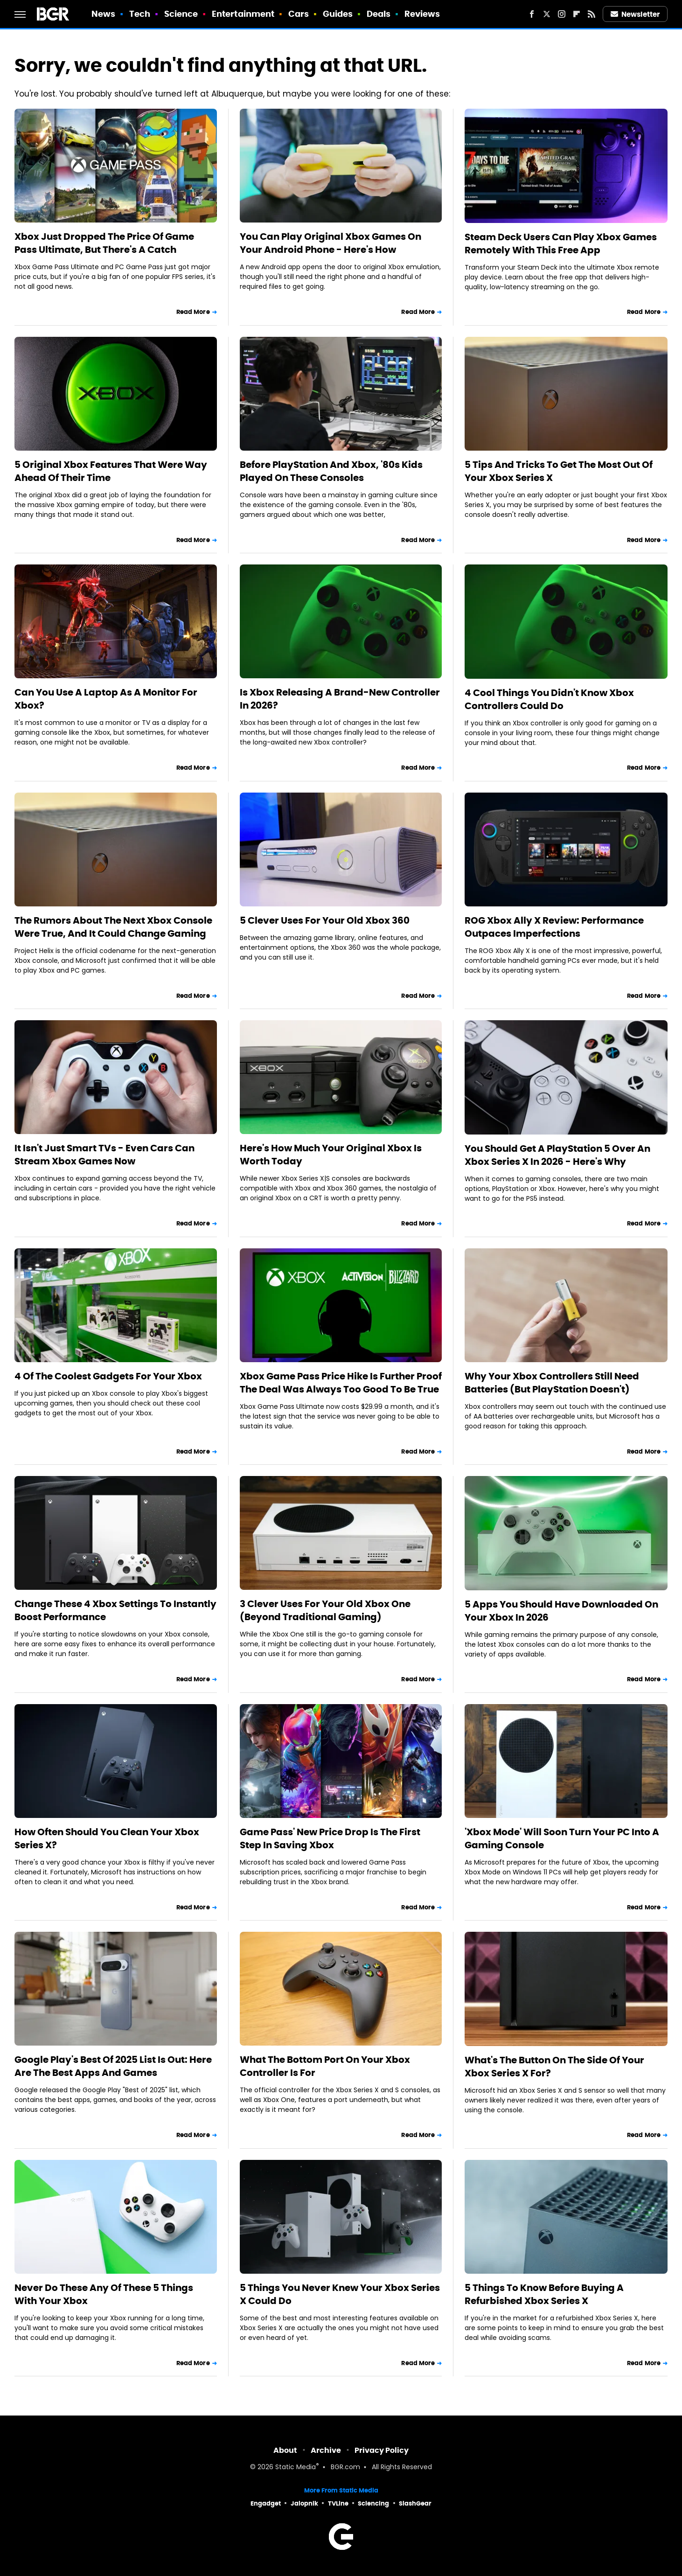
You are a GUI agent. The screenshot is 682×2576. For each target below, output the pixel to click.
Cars (298, 13)
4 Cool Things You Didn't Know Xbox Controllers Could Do (549, 699)
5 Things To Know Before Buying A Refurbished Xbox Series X (544, 2294)
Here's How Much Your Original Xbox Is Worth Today (331, 1154)
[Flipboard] (576, 14)
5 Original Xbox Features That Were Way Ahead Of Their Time (110, 471)
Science (181, 13)
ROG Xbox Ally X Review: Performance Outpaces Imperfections (554, 927)
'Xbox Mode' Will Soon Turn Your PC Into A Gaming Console (562, 1838)
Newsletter (635, 14)
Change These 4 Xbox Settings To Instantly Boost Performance (115, 1610)
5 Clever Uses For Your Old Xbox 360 (325, 920)
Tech (139, 13)
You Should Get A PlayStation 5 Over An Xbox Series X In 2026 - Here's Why (557, 1155)
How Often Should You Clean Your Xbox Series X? (106, 1838)
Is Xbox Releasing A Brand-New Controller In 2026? (340, 698)
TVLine (338, 2503)
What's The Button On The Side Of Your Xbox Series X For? (554, 2066)
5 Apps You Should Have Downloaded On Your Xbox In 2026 (561, 1610)
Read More (193, 312)
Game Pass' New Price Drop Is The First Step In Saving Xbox (330, 1838)
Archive (326, 2450)
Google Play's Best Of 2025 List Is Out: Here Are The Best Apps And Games (113, 2066)
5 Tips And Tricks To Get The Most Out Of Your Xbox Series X (559, 471)
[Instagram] (561, 14)
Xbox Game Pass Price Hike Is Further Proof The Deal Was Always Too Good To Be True (341, 1382)
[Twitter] (546, 14)
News (103, 13)
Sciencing (373, 2503)
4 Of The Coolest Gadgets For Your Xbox (108, 1376)
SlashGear (415, 2503)
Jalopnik (304, 2503)
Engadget (266, 2503)
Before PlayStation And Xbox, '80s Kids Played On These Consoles (331, 471)
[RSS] (591, 14)
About (285, 2450)
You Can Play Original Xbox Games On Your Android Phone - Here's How (330, 243)
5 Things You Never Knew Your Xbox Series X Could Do (340, 2294)
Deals (379, 13)
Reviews (422, 13)
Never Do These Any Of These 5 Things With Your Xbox (103, 2294)
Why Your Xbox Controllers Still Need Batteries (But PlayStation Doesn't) (552, 1382)
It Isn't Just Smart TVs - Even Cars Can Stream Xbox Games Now (104, 1154)
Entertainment (243, 13)
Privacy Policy (382, 2450)
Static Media (295, 2467)
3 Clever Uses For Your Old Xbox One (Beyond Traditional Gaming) (325, 1610)
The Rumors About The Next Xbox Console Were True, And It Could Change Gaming (113, 927)
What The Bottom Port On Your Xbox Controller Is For (325, 2066)
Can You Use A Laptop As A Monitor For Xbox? (105, 698)
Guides (338, 13)
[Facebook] (532, 14)
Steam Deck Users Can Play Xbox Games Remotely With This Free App (561, 243)
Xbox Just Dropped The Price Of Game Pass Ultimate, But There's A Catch (104, 243)
